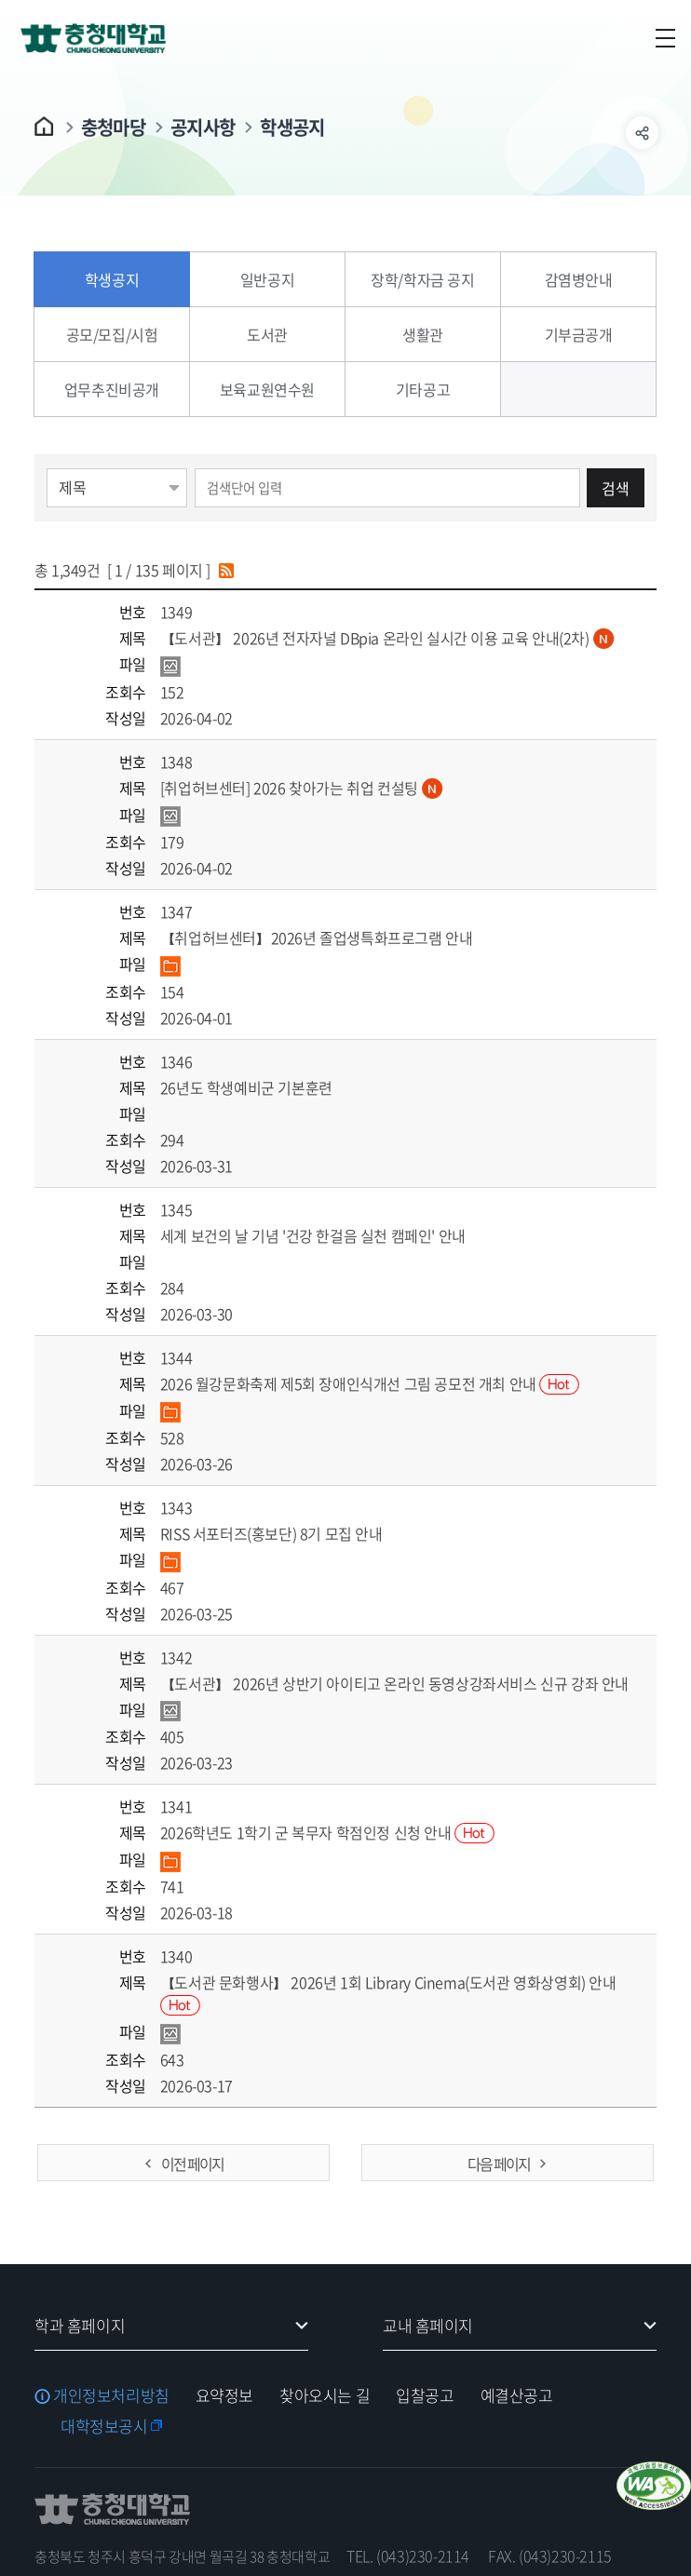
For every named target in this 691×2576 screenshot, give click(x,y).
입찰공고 (425, 2395)
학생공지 (292, 127)
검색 (616, 488)
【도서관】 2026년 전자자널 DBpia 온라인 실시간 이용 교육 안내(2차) (387, 638)
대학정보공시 (104, 2425)
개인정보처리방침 (111, 2395)
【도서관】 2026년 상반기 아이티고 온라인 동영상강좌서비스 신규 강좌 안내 (394, 1683)
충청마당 (113, 127)
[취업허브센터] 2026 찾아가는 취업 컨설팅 (302, 787)
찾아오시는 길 (324, 2395)
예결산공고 (517, 2395)
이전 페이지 (192, 2163)
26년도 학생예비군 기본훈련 (246, 1087)
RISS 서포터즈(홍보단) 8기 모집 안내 (271, 1533)
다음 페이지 (498, 2163)
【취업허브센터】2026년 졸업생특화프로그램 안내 (316, 937)
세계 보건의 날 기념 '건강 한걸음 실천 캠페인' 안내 (313, 1235)
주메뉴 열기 (665, 38)
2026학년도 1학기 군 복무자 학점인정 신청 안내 (327, 1832)
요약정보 (224, 2395)
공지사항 (202, 127)
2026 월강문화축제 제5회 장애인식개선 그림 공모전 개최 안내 (370, 1383)
